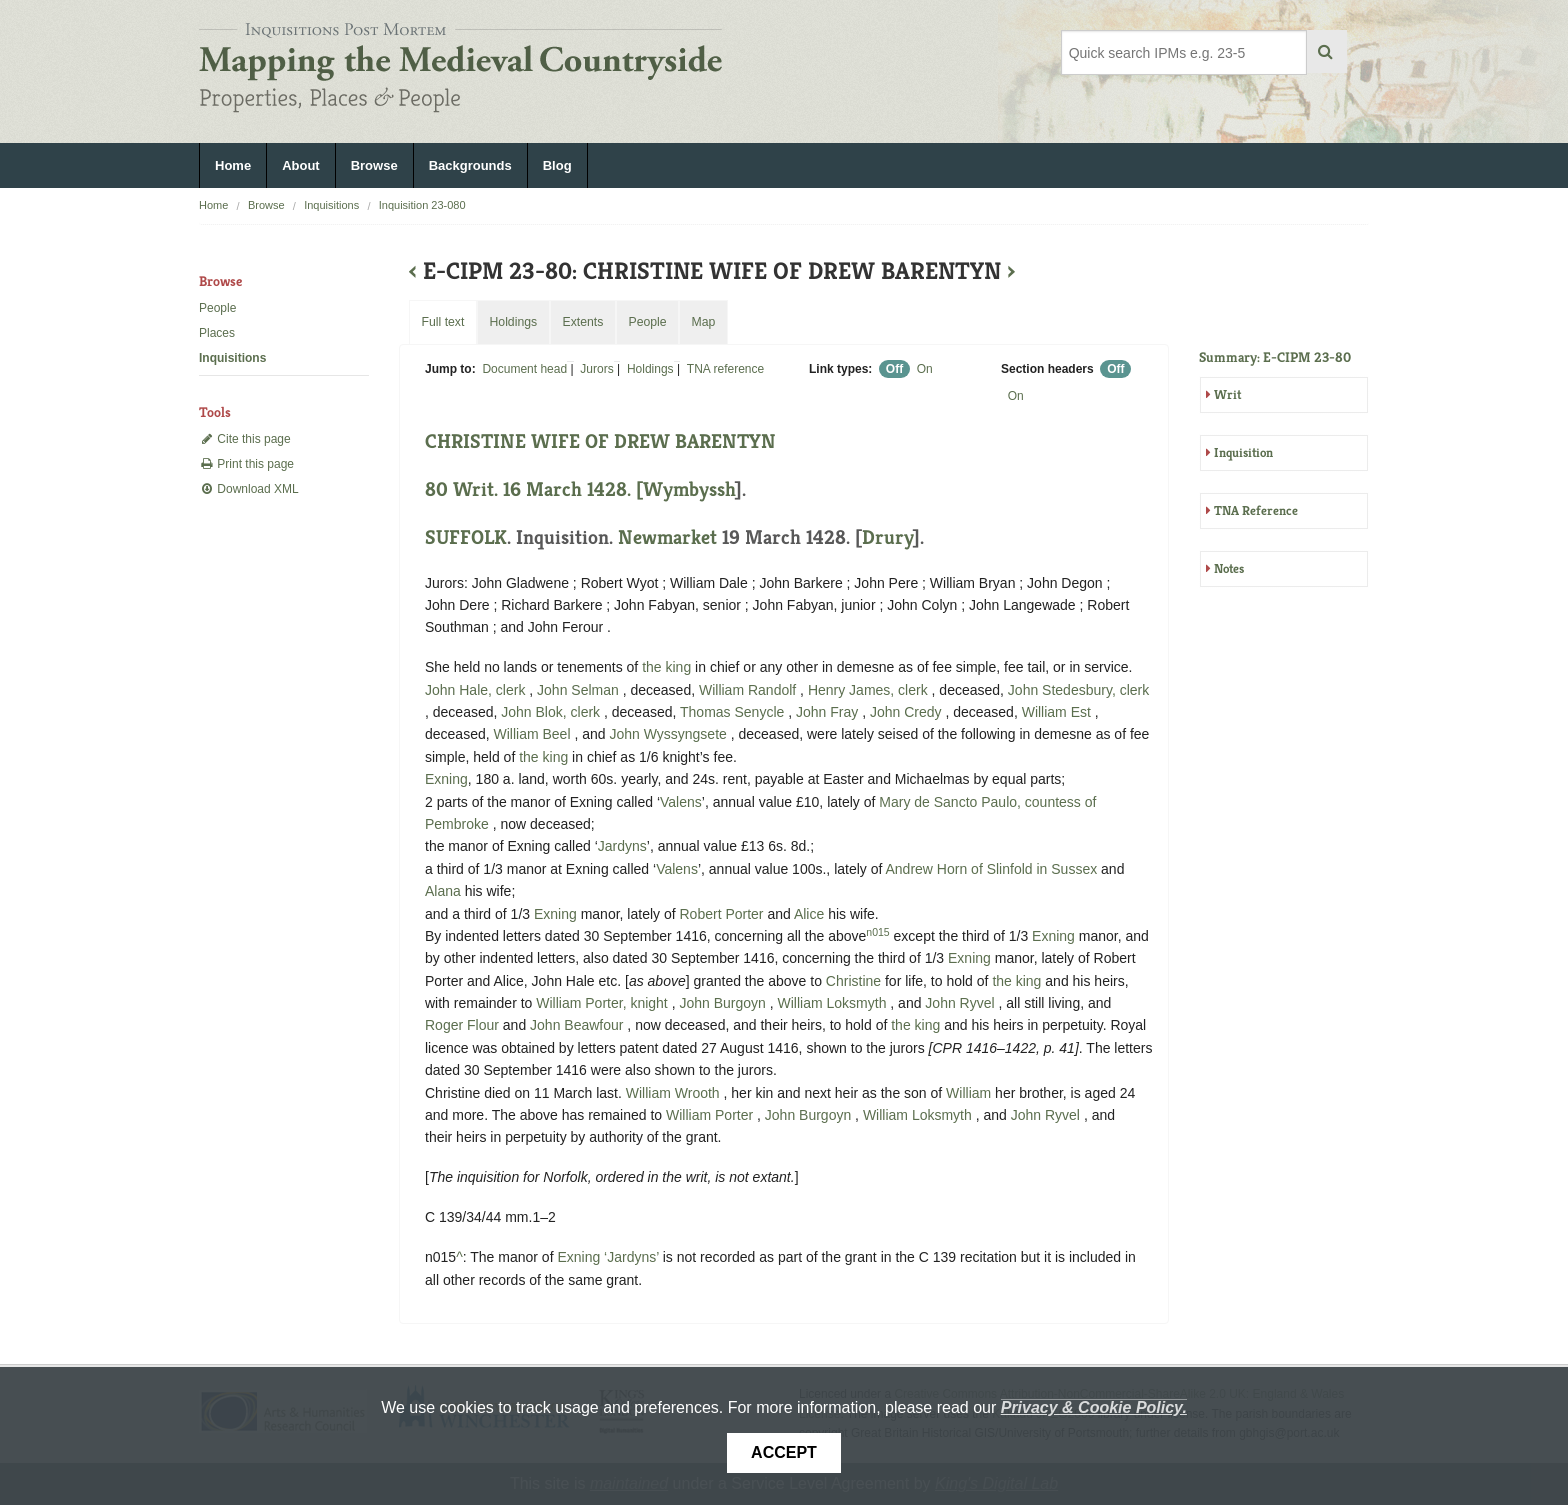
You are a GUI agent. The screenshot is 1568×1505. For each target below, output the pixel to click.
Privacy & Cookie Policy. (1094, 1407)
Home (233, 165)
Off (894, 369)
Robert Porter (724, 914)
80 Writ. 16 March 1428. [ (534, 489)
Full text (442, 322)
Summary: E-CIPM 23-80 (1275, 357)
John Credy (907, 712)
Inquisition (1243, 452)
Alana (443, 891)
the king (666, 667)
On (925, 369)
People (217, 308)
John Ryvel (961, 1003)
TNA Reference (1256, 510)
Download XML (249, 489)
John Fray (829, 712)
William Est (1058, 712)
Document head (524, 369)
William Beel (534, 734)
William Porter (711, 1115)
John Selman (580, 690)
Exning (446, 779)
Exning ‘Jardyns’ (607, 1257)
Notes (1229, 568)
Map (703, 322)
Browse (374, 165)
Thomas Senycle (734, 712)
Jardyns (622, 846)
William (968, 1093)
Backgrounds (470, 165)
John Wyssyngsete (669, 734)
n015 (877, 932)
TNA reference (725, 369)
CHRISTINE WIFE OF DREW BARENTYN (600, 441)
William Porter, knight (603, 1003)
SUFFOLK (466, 537)
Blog (557, 165)
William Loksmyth (834, 1003)
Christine (853, 981)
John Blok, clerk (552, 712)
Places (217, 333)
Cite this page (245, 439)
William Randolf (749, 690)
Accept (784, 1452)
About (301, 165)
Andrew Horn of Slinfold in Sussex (992, 869)
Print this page (246, 464)
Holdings (650, 369)
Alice (809, 914)
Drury (887, 537)
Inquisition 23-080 (422, 205)
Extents (582, 322)
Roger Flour (464, 1025)
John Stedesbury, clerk (1078, 690)
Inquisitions (331, 205)
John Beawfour (578, 1025)
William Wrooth (675, 1093)
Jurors (596, 369)
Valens (681, 802)
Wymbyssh (689, 489)
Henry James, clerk (870, 690)
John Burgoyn (724, 1003)
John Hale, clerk (477, 690)
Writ (1227, 394)
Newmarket (667, 537)
